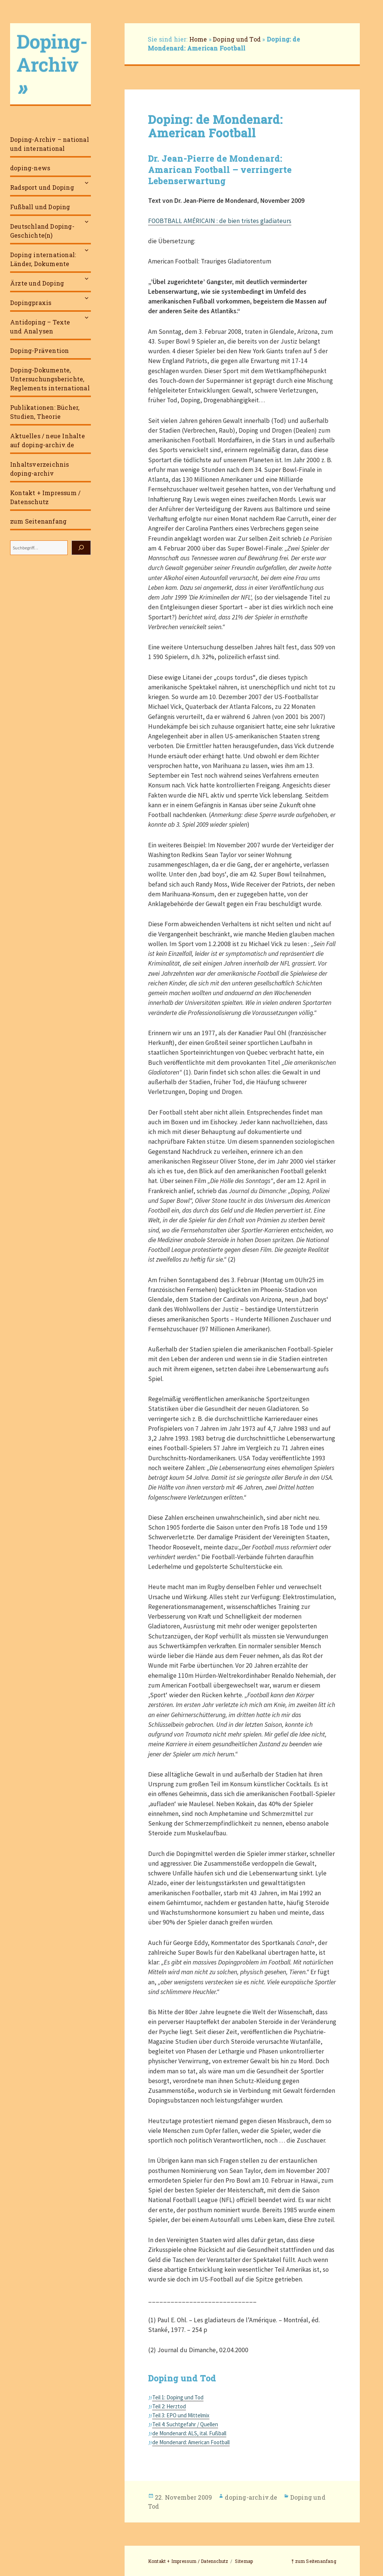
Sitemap (244, 2561)
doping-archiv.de (251, 2497)
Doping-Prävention (39, 350)
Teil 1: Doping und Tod (177, 2397)
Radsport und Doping (42, 187)
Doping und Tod (237, 39)
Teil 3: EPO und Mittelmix (180, 2415)
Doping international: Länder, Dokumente (43, 259)
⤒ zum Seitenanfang (313, 2561)
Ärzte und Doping (37, 283)
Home (198, 39)
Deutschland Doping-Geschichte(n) (42, 230)
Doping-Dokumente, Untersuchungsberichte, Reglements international (50, 379)
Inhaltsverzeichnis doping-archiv (39, 468)
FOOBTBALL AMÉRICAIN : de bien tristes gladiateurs (219, 221)
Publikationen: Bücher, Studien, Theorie (44, 411)
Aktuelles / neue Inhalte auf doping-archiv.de (47, 440)
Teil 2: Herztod (169, 2406)
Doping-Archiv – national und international (49, 143)
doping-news (30, 168)
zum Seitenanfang (38, 521)
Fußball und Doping (40, 207)
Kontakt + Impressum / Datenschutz (45, 497)
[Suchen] (81, 547)
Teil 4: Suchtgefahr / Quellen (185, 2424)
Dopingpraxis (30, 303)
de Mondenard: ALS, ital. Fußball (189, 2433)
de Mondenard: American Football (191, 2442)
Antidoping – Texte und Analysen (40, 326)
